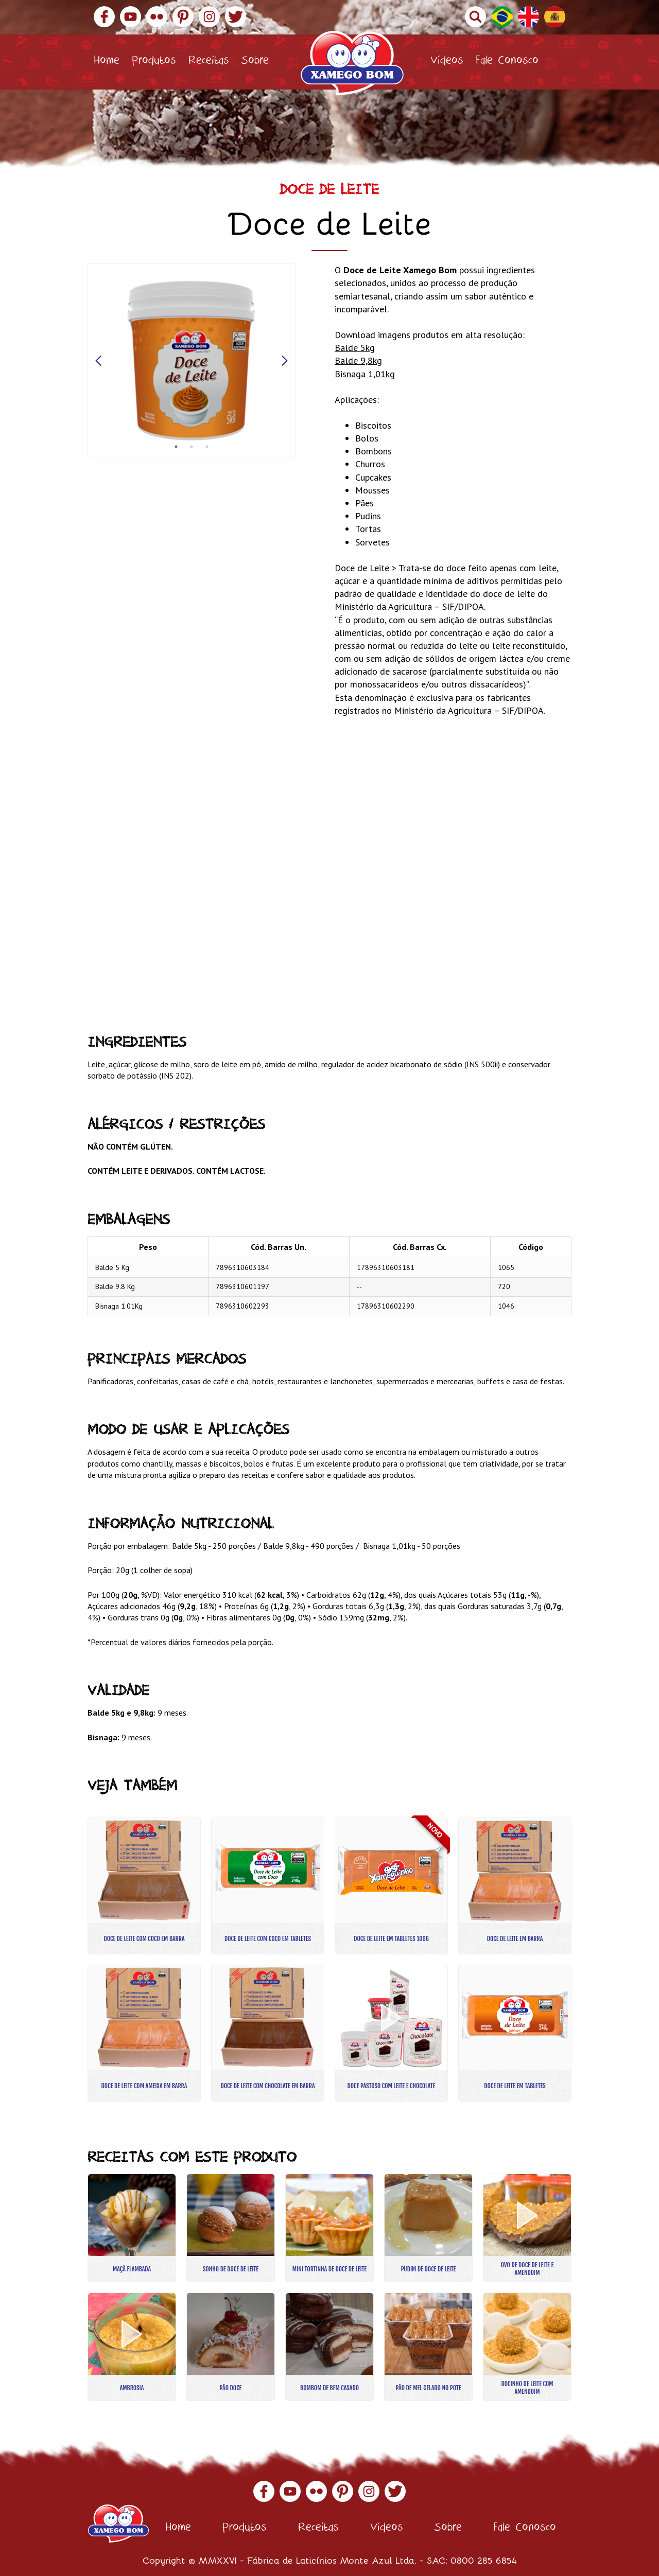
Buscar (475, 16)
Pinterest (183, 16)
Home (106, 62)
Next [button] (285, 361)
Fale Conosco (507, 62)
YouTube (130, 16)
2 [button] (191, 447)
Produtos (154, 62)
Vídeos (446, 62)
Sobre (255, 62)
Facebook (104, 16)
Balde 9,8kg (358, 360)
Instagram (209, 16)
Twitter (235, 16)
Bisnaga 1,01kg (365, 374)
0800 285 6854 (483, 2560)
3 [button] (207, 447)
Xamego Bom (352, 63)
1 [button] (176, 447)
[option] (191, 360)
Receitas (208, 62)
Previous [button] (98, 361)
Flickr (156, 16)
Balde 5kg (355, 348)
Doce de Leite (329, 192)
